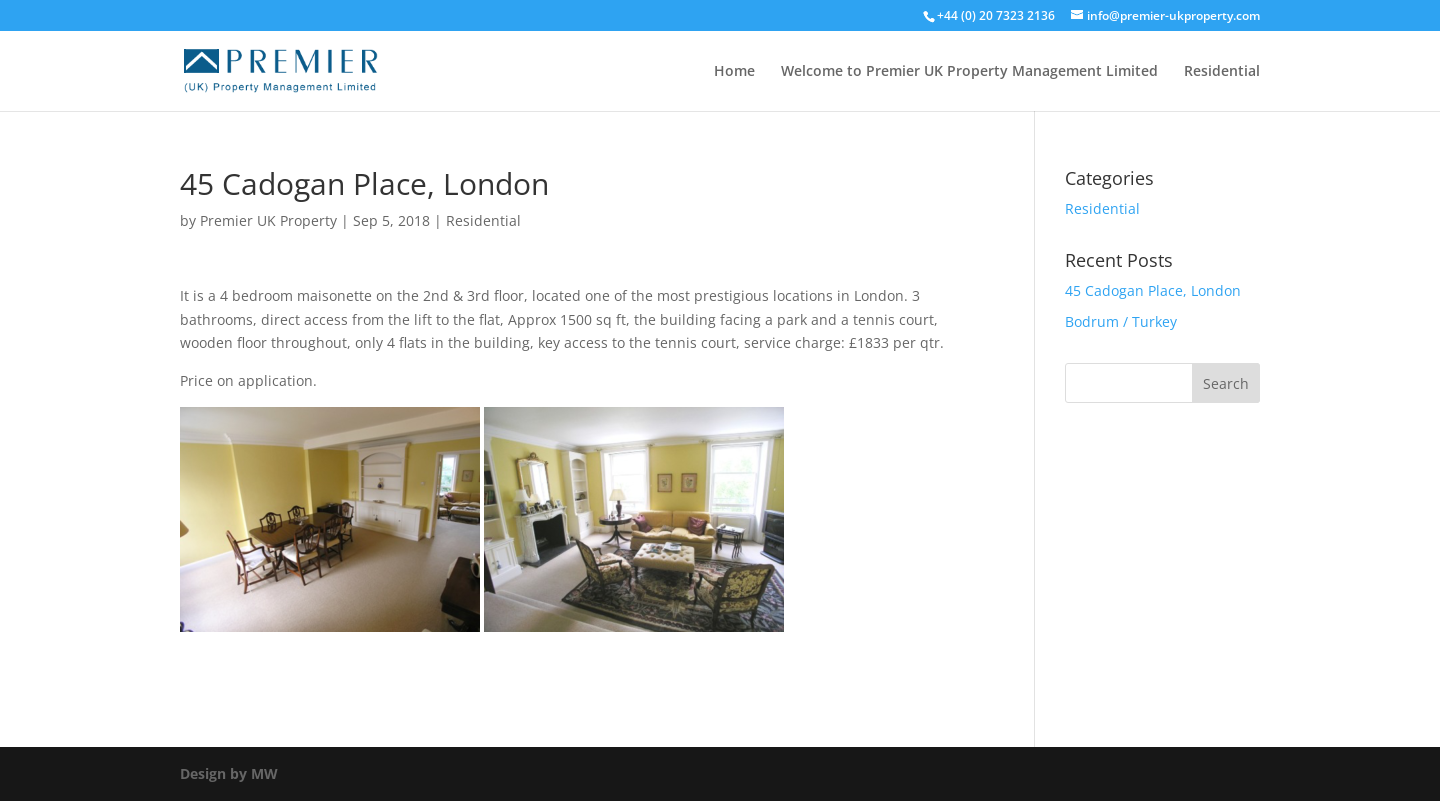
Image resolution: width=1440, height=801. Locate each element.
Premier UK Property (268, 220)
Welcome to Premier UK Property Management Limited (969, 72)
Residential (1222, 72)
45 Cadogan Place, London (1153, 290)
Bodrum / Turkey (1121, 321)
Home (734, 72)
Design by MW (229, 773)
